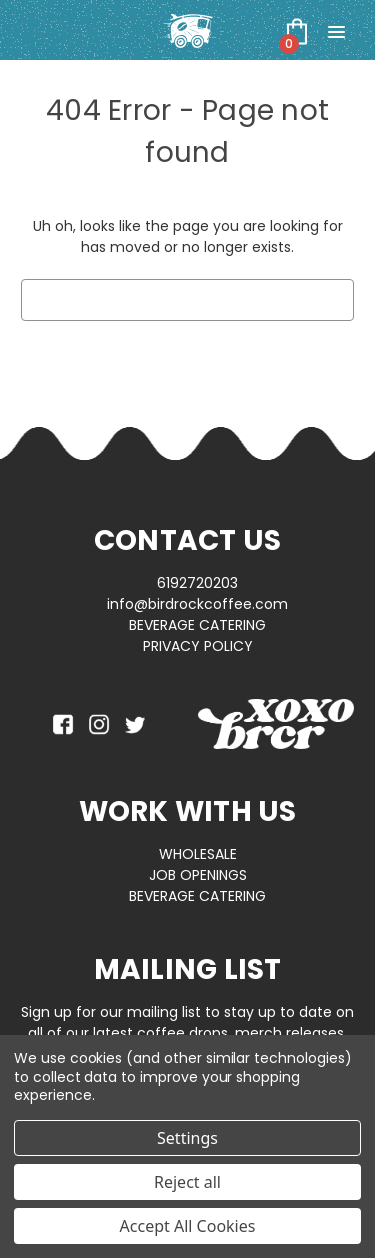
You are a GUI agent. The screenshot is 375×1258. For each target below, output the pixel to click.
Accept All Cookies (188, 1226)
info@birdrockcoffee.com (197, 604)
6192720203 (197, 583)
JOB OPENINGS (198, 875)
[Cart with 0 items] (296, 31)
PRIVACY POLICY (198, 646)
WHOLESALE (198, 854)
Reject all (187, 1182)
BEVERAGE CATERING (197, 625)
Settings (187, 1138)
